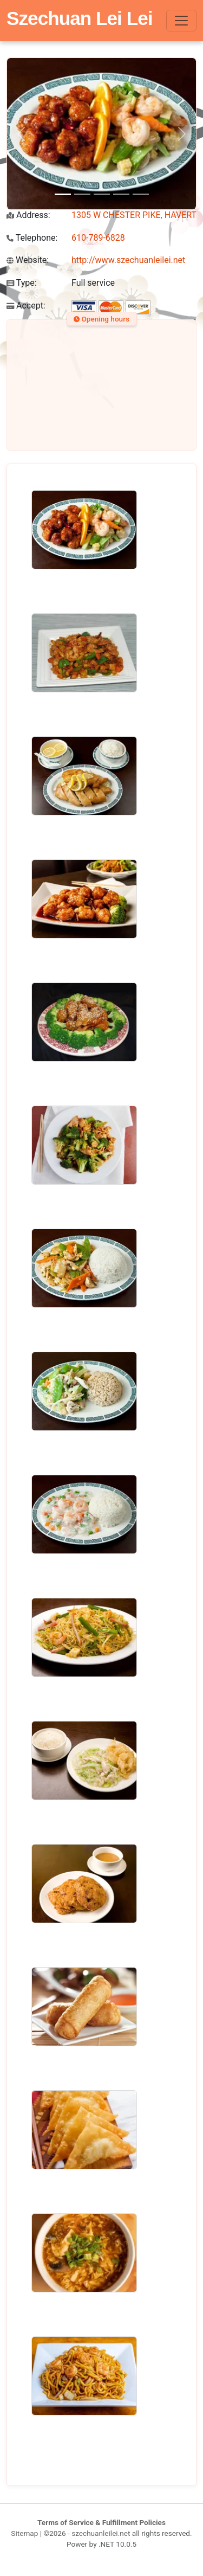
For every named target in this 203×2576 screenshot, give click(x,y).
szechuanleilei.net (100, 2533)
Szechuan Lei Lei (79, 18)
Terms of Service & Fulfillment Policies (101, 2522)
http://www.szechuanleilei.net (128, 260)
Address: (28, 215)
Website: (27, 260)
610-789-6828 (98, 238)
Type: (21, 283)
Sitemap (24, 2533)
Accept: (25, 305)
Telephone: (31, 238)
